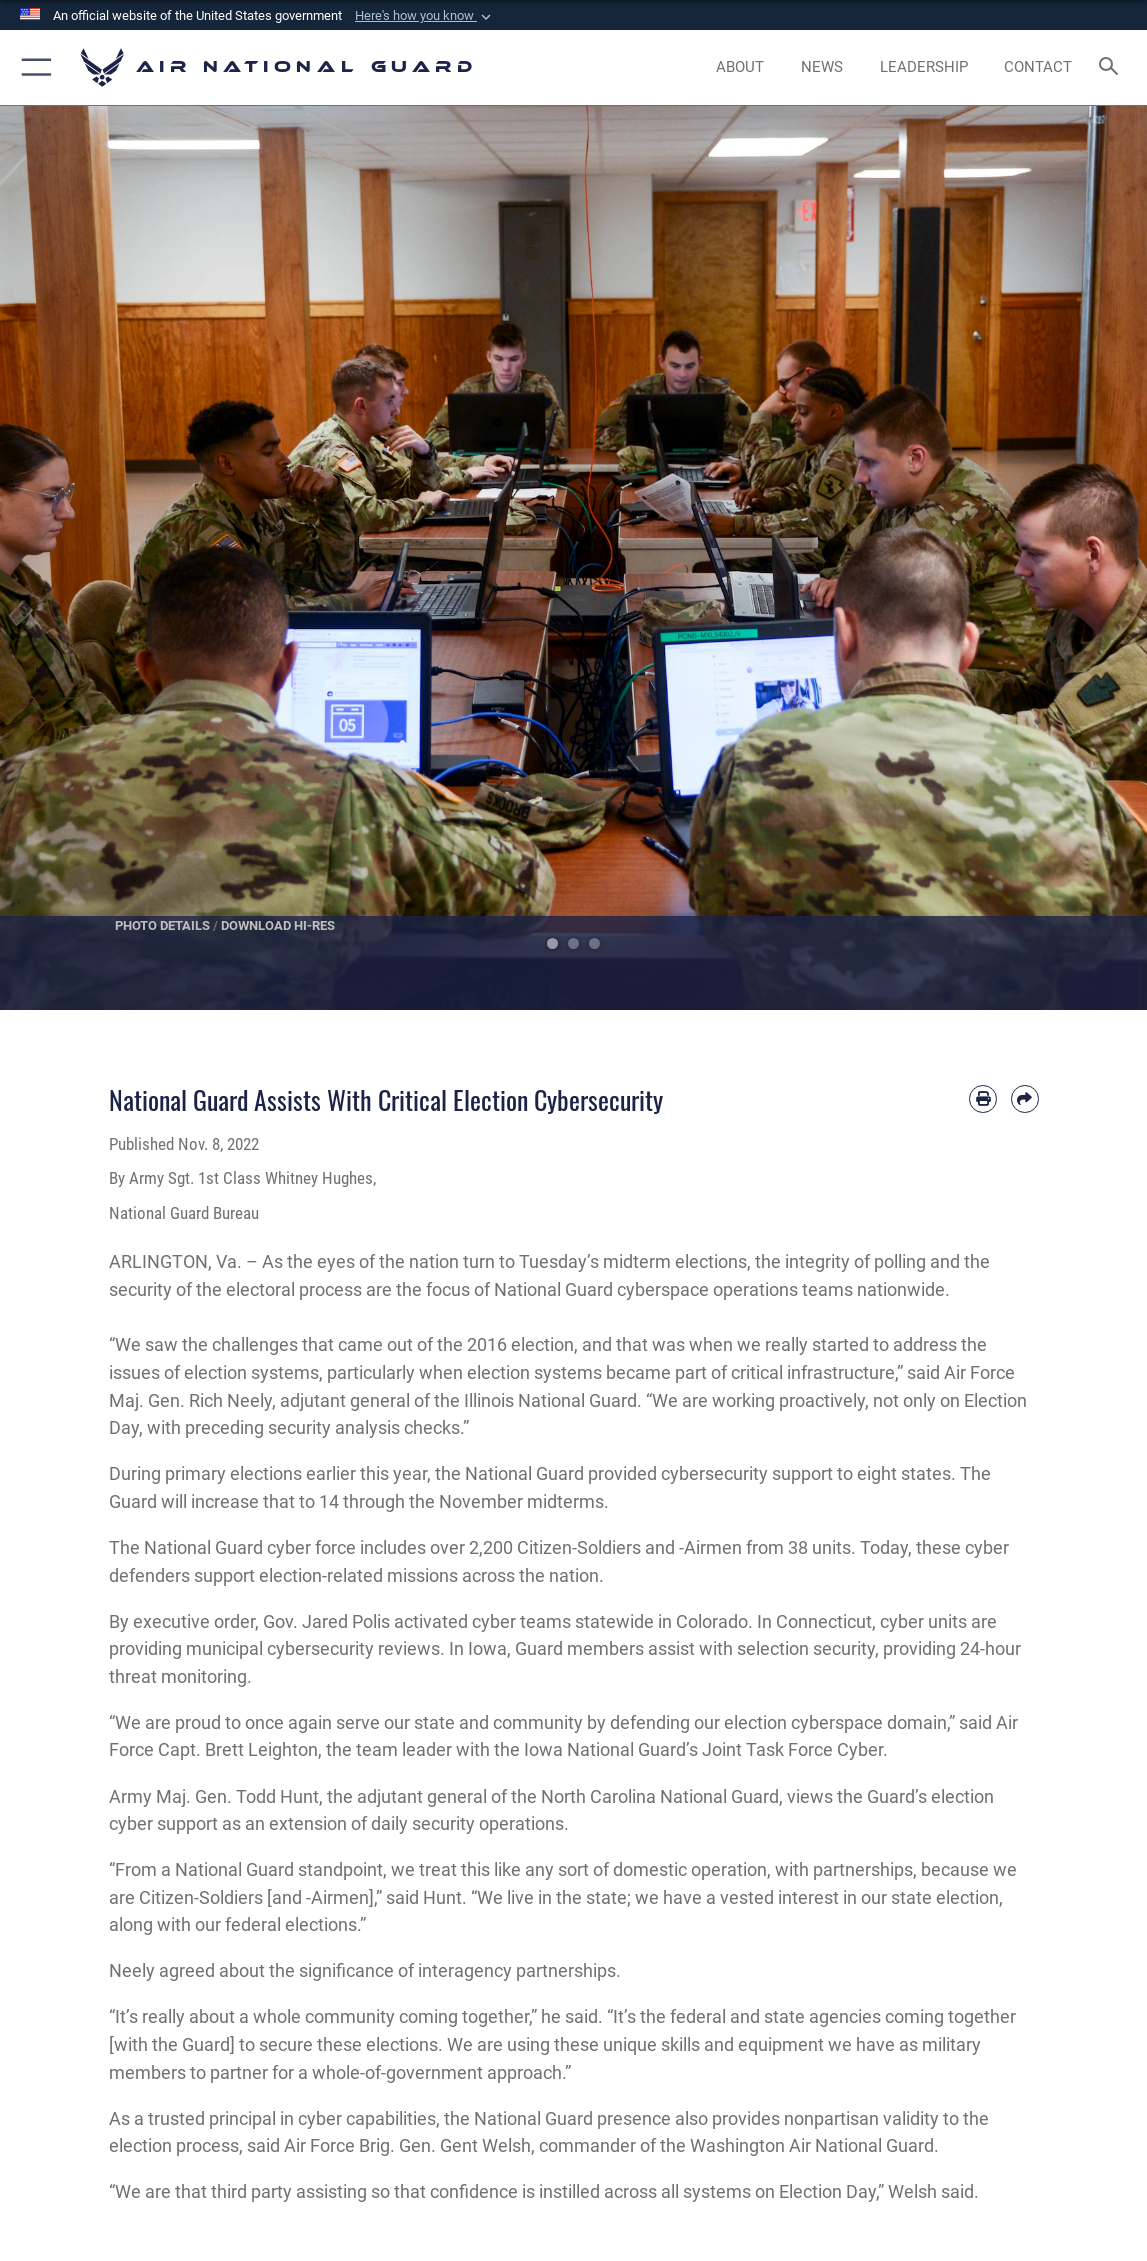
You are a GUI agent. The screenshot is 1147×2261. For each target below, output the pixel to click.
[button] (425, 16)
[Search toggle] (1111, 67)
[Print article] (983, 1099)
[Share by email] (1025, 1099)
